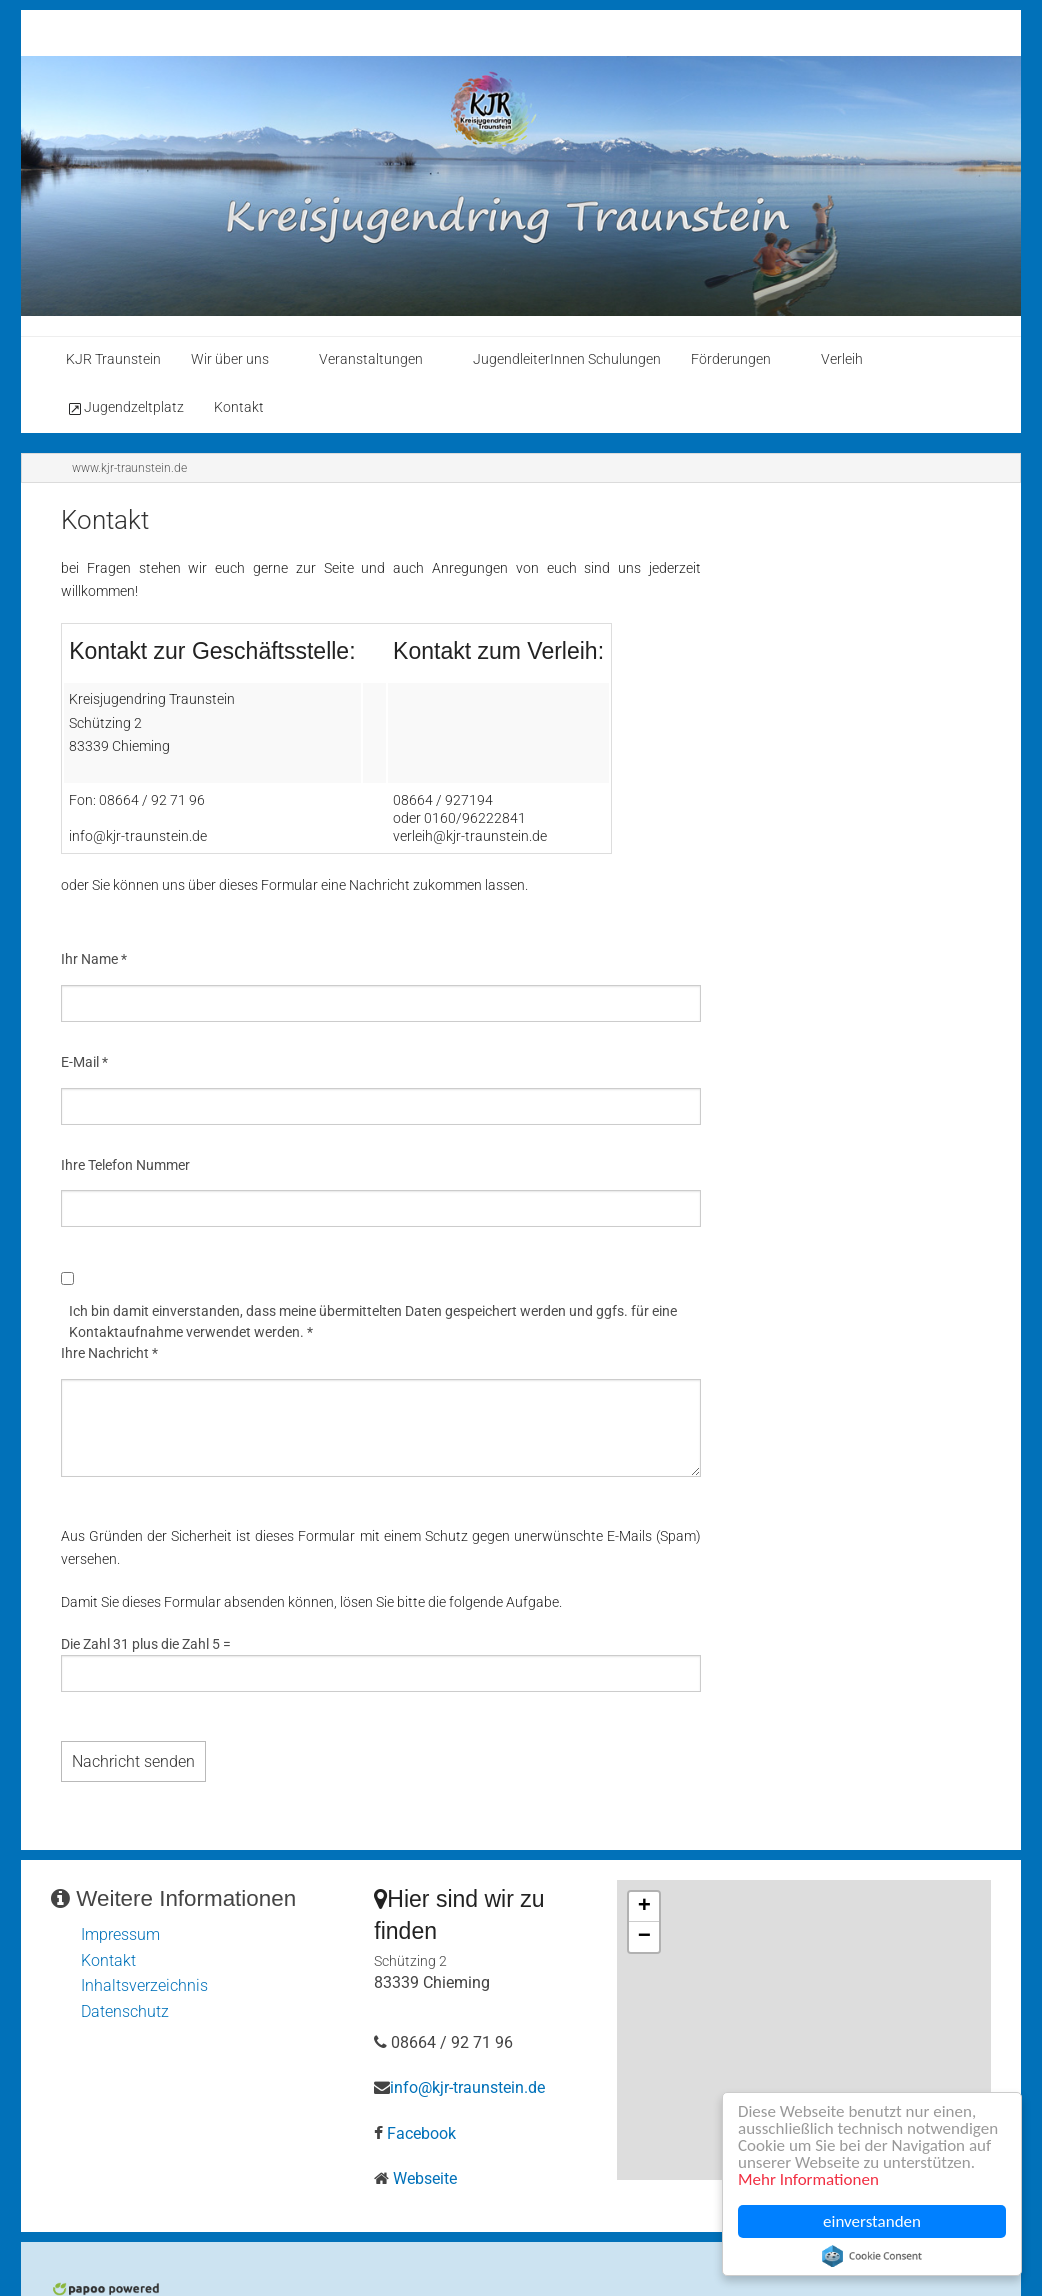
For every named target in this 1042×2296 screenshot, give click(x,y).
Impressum (120, 1934)
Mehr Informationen (808, 2179)
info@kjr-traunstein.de (467, 2087)
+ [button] (644, 1907)
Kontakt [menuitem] (239, 407)
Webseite (425, 2178)
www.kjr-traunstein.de (129, 468)
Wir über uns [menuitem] (230, 359)
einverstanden (872, 2221)
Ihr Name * (94, 959)
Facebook (421, 2133)
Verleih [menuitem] (842, 359)
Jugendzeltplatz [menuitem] (125, 408)
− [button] (644, 1937)
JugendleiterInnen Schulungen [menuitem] (567, 359)
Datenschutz (125, 2011)
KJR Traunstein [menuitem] (113, 359)
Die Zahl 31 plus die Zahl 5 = (146, 1644)
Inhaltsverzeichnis (144, 1985)
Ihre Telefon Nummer (125, 1165)
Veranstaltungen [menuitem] (371, 359)
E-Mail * (84, 1062)
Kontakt (108, 1960)
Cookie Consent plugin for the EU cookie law (872, 2256)
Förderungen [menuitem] (731, 359)
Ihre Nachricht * (109, 1353)
